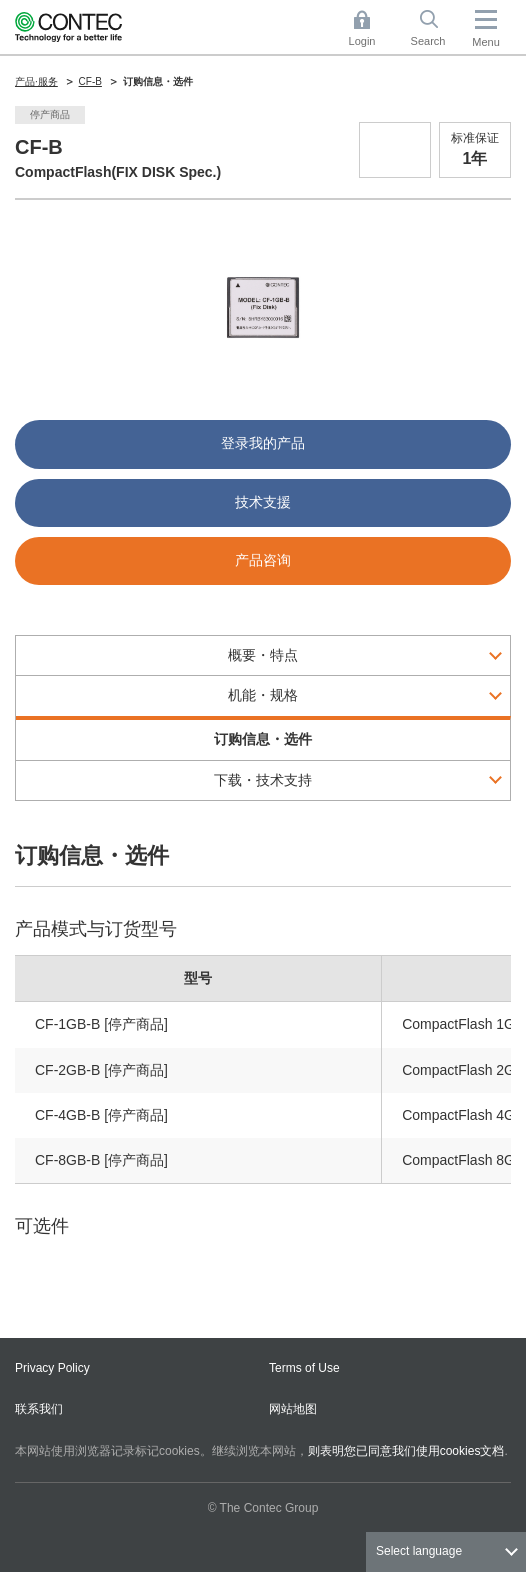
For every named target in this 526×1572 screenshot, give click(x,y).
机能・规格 (263, 695)
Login (362, 41)
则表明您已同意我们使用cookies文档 (406, 1451)
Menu (486, 42)
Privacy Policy (52, 1368)
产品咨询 (263, 560)
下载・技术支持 (263, 780)
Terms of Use (304, 1368)
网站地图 (293, 1409)
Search (428, 41)
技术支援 (263, 502)
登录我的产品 (263, 443)
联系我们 (39, 1409)
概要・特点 (263, 655)
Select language (419, 1551)
